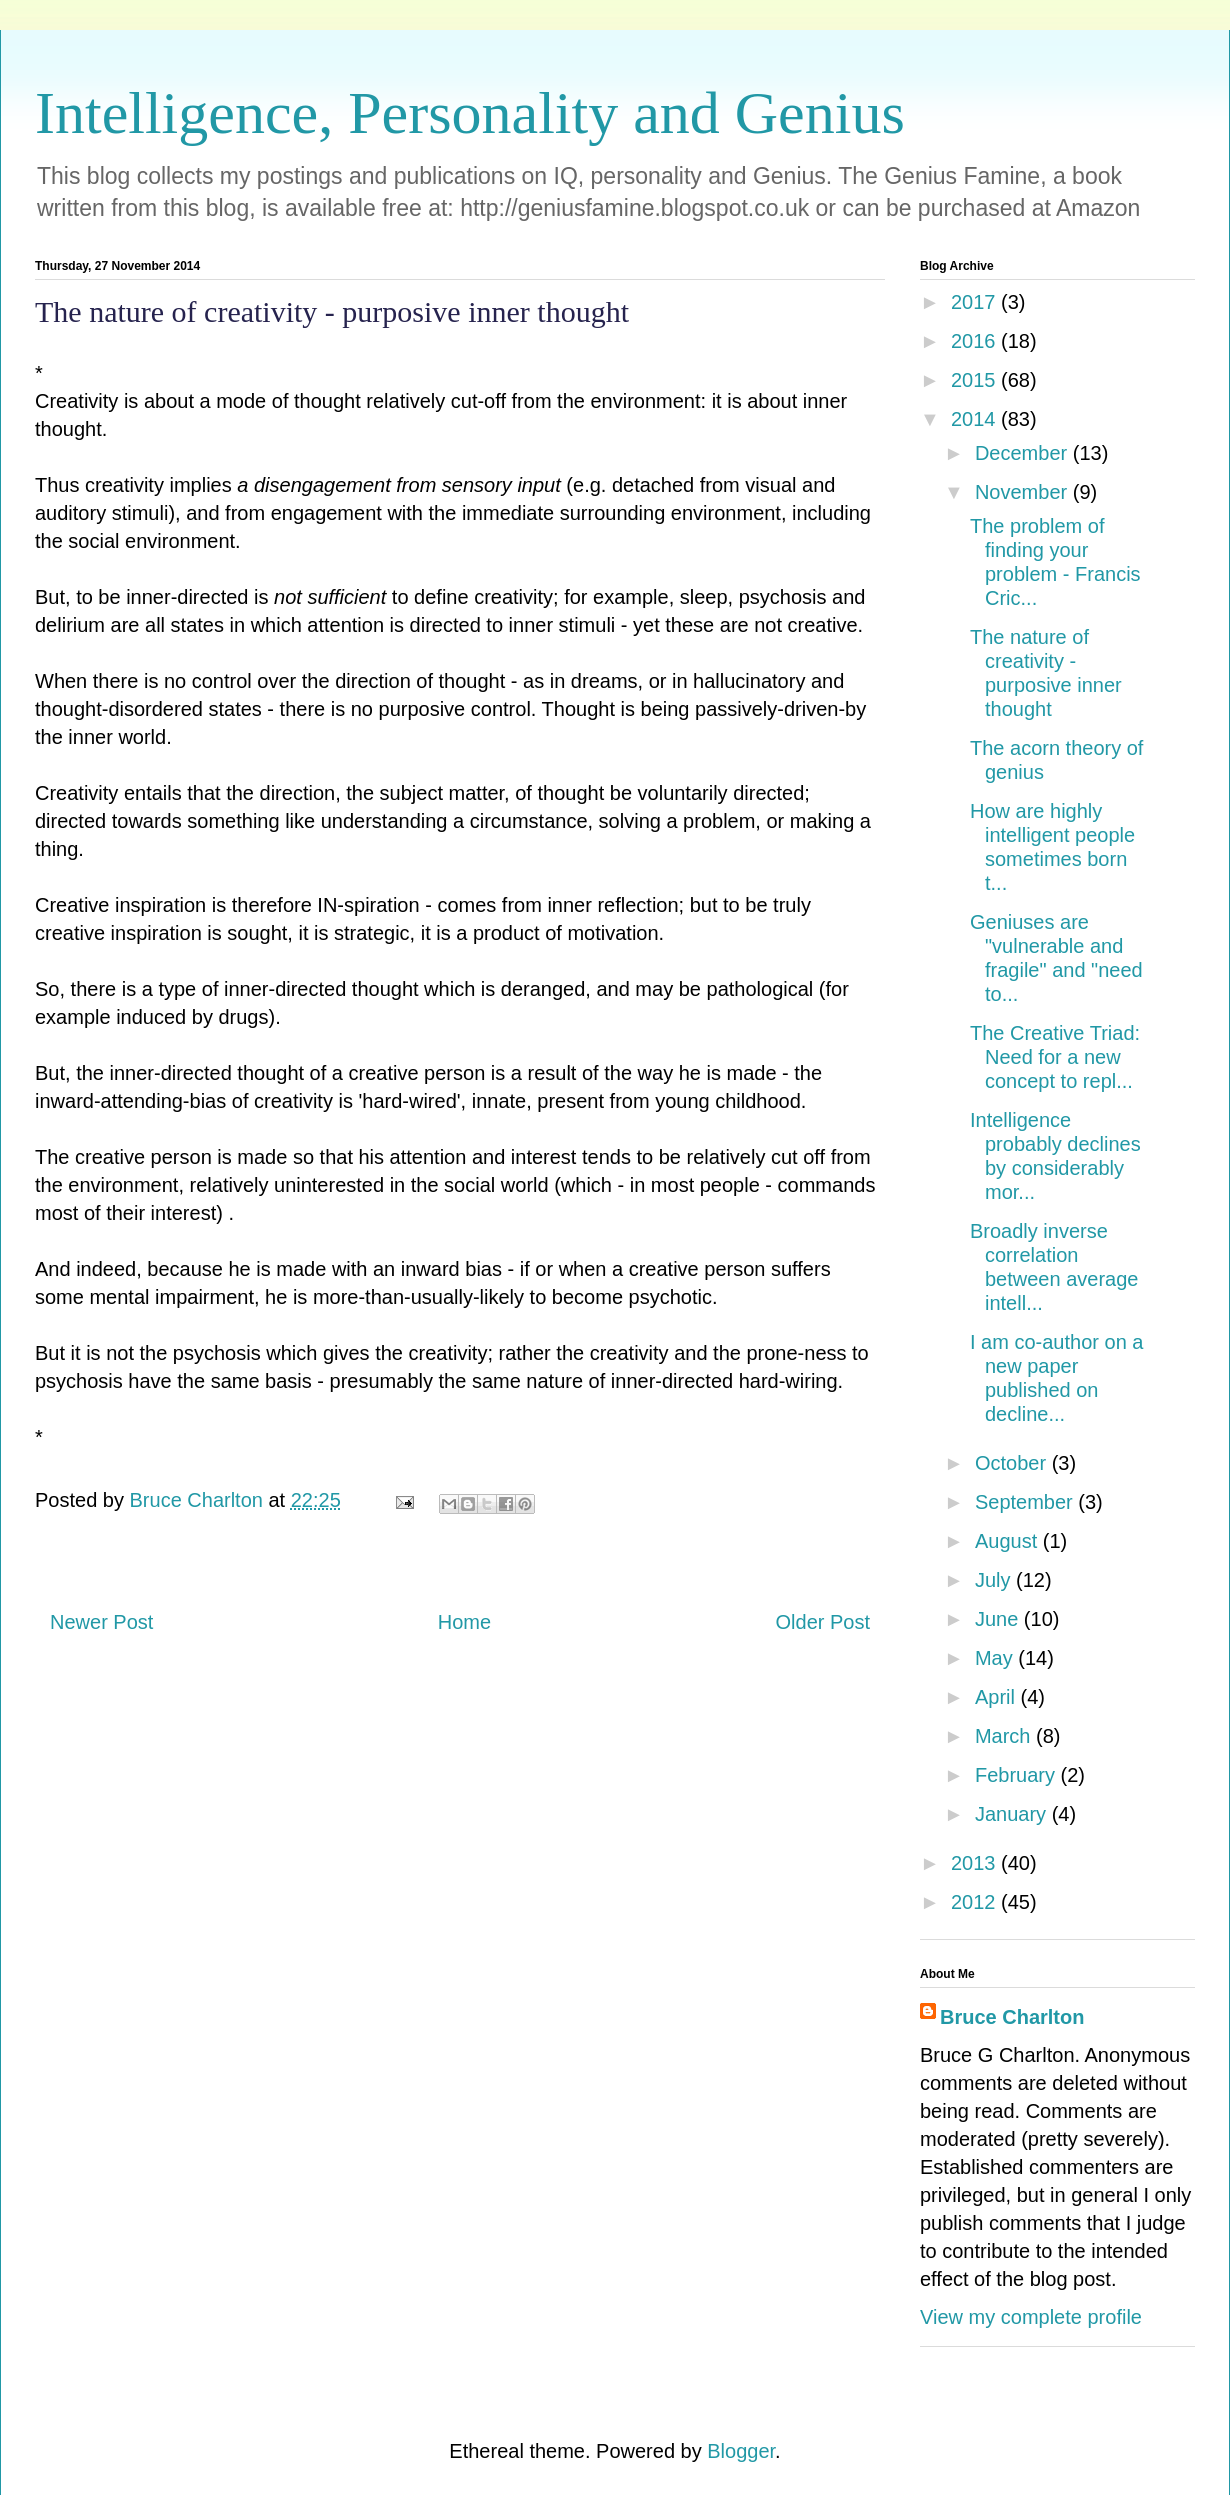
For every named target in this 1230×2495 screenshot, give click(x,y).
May (996, 1658)
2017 (976, 302)
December (1024, 453)
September (1026, 1502)
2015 (976, 380)
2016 (976, 341)
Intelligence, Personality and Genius (470, 113)
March (1005, 1736)
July (995, 1580)
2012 (976, 1902)
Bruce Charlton (1012, 2017)
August (1009, 1541)
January (1013, 1814)
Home (464, 1622)
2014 (976, 419)
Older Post (823, 1622)
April (998, 1697)
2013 (976, 1863)
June (999, 1619)
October (1013, 1463)
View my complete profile (1031, 2317)
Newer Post (101, 1622)
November (1024, 492)
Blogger (741, 2451)
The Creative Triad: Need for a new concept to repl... (1055, 1057)
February (1018, 1775)
